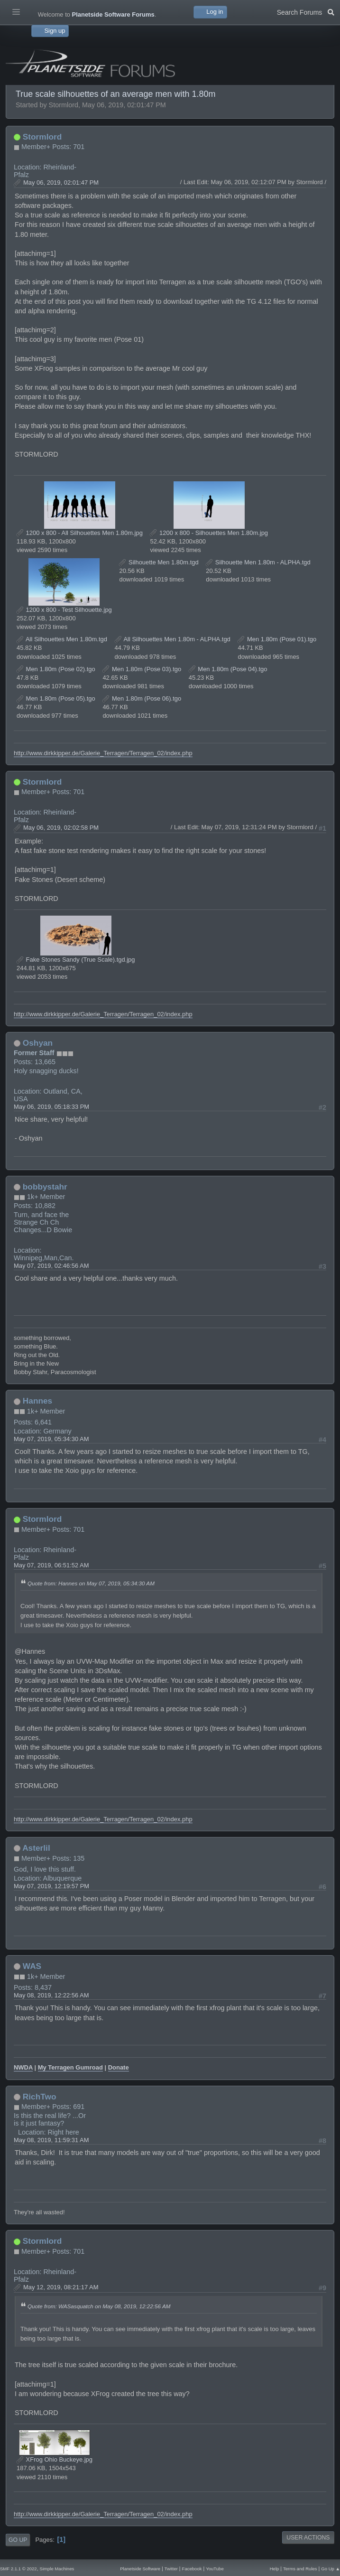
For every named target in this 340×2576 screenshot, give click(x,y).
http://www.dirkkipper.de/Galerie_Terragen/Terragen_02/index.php (103, 753)
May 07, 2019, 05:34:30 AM (51, 1439)
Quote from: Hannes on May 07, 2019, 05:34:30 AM (91, 1583)
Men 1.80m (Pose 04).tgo (228, 669)
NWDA (23, 2067)
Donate (118, 2067)
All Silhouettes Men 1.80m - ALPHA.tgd (172, 639)
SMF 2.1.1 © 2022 (18, 2568)
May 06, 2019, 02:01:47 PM (61, 182)
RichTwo (39, 2096)
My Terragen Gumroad (70, 2067)
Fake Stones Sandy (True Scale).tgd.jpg (76, 959)
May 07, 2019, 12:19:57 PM (51, 1886)
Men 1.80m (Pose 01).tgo (277, 639)
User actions (308, 2537)
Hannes (37, 1400)
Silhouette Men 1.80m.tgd (158, 562)
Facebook (192, 2568)
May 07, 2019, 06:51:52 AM (51, 1565)
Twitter (171, 2568)
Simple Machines (57, 2568)
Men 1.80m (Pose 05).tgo (56, 698)
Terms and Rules (300, 2568)
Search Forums (305, 11)
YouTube (215, 2568)
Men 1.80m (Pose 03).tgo (141, 669)
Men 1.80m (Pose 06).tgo (141, 698)
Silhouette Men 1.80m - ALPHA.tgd (258, 562)
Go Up (18, 2540)
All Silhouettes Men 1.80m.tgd (62, 639)
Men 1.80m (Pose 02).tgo (56, 669)
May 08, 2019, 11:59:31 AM (51, 2140)
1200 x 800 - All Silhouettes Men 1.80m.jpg (80, 532)
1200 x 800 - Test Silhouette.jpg (64, 609)
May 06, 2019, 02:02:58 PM (61, 827)
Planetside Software (140, 2568)
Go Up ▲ (330, 2568)
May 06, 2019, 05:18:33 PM (51, 1106)
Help (274, 2568)
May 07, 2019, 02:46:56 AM (51, 1265)
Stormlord (42, 136)
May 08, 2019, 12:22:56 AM (51, 1995)
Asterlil (36, 1848)
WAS (32, 1966)
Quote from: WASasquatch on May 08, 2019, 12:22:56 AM (99, 2306)
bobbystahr (45, 1186)
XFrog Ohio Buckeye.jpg (54, 2459)
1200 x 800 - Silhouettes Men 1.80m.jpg (209, 532)
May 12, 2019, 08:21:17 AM (60, 2287)
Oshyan (38, 1043)
